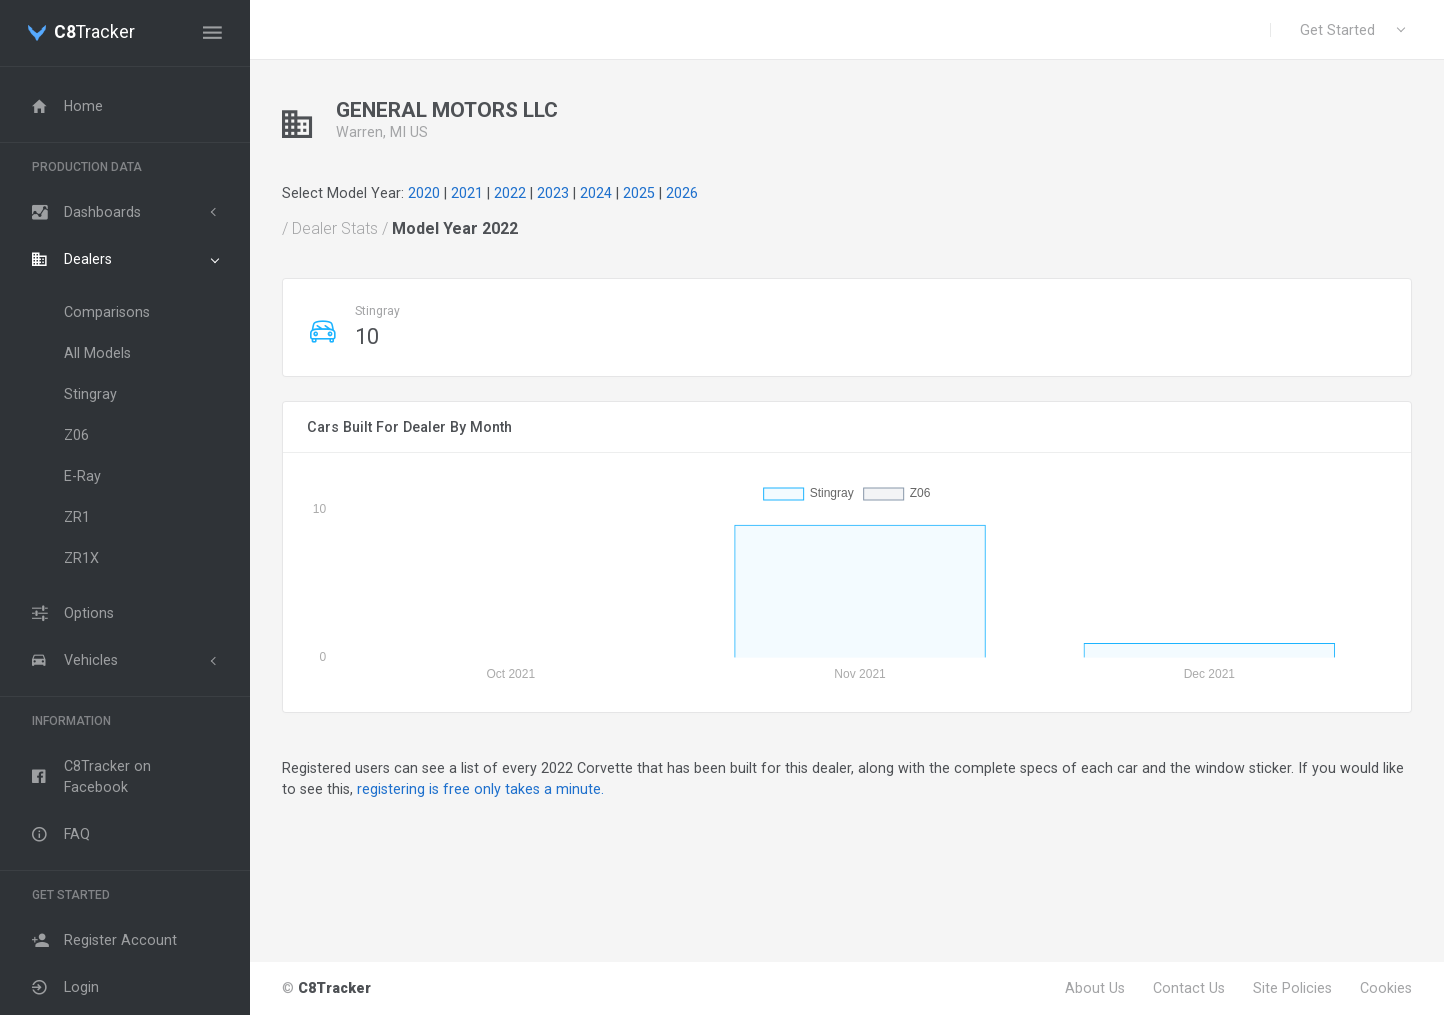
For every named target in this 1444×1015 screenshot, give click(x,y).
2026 (682, 193)
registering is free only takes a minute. (480, 789)
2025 (639, 193)
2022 (510, 193)
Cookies (1386, 988)
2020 (424, 193)
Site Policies (1292, 988)
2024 (596, 193)
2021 (467, 193)
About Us (1095, 988)
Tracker (94, 33)
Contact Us (1189, 988)
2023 (553, 193)
